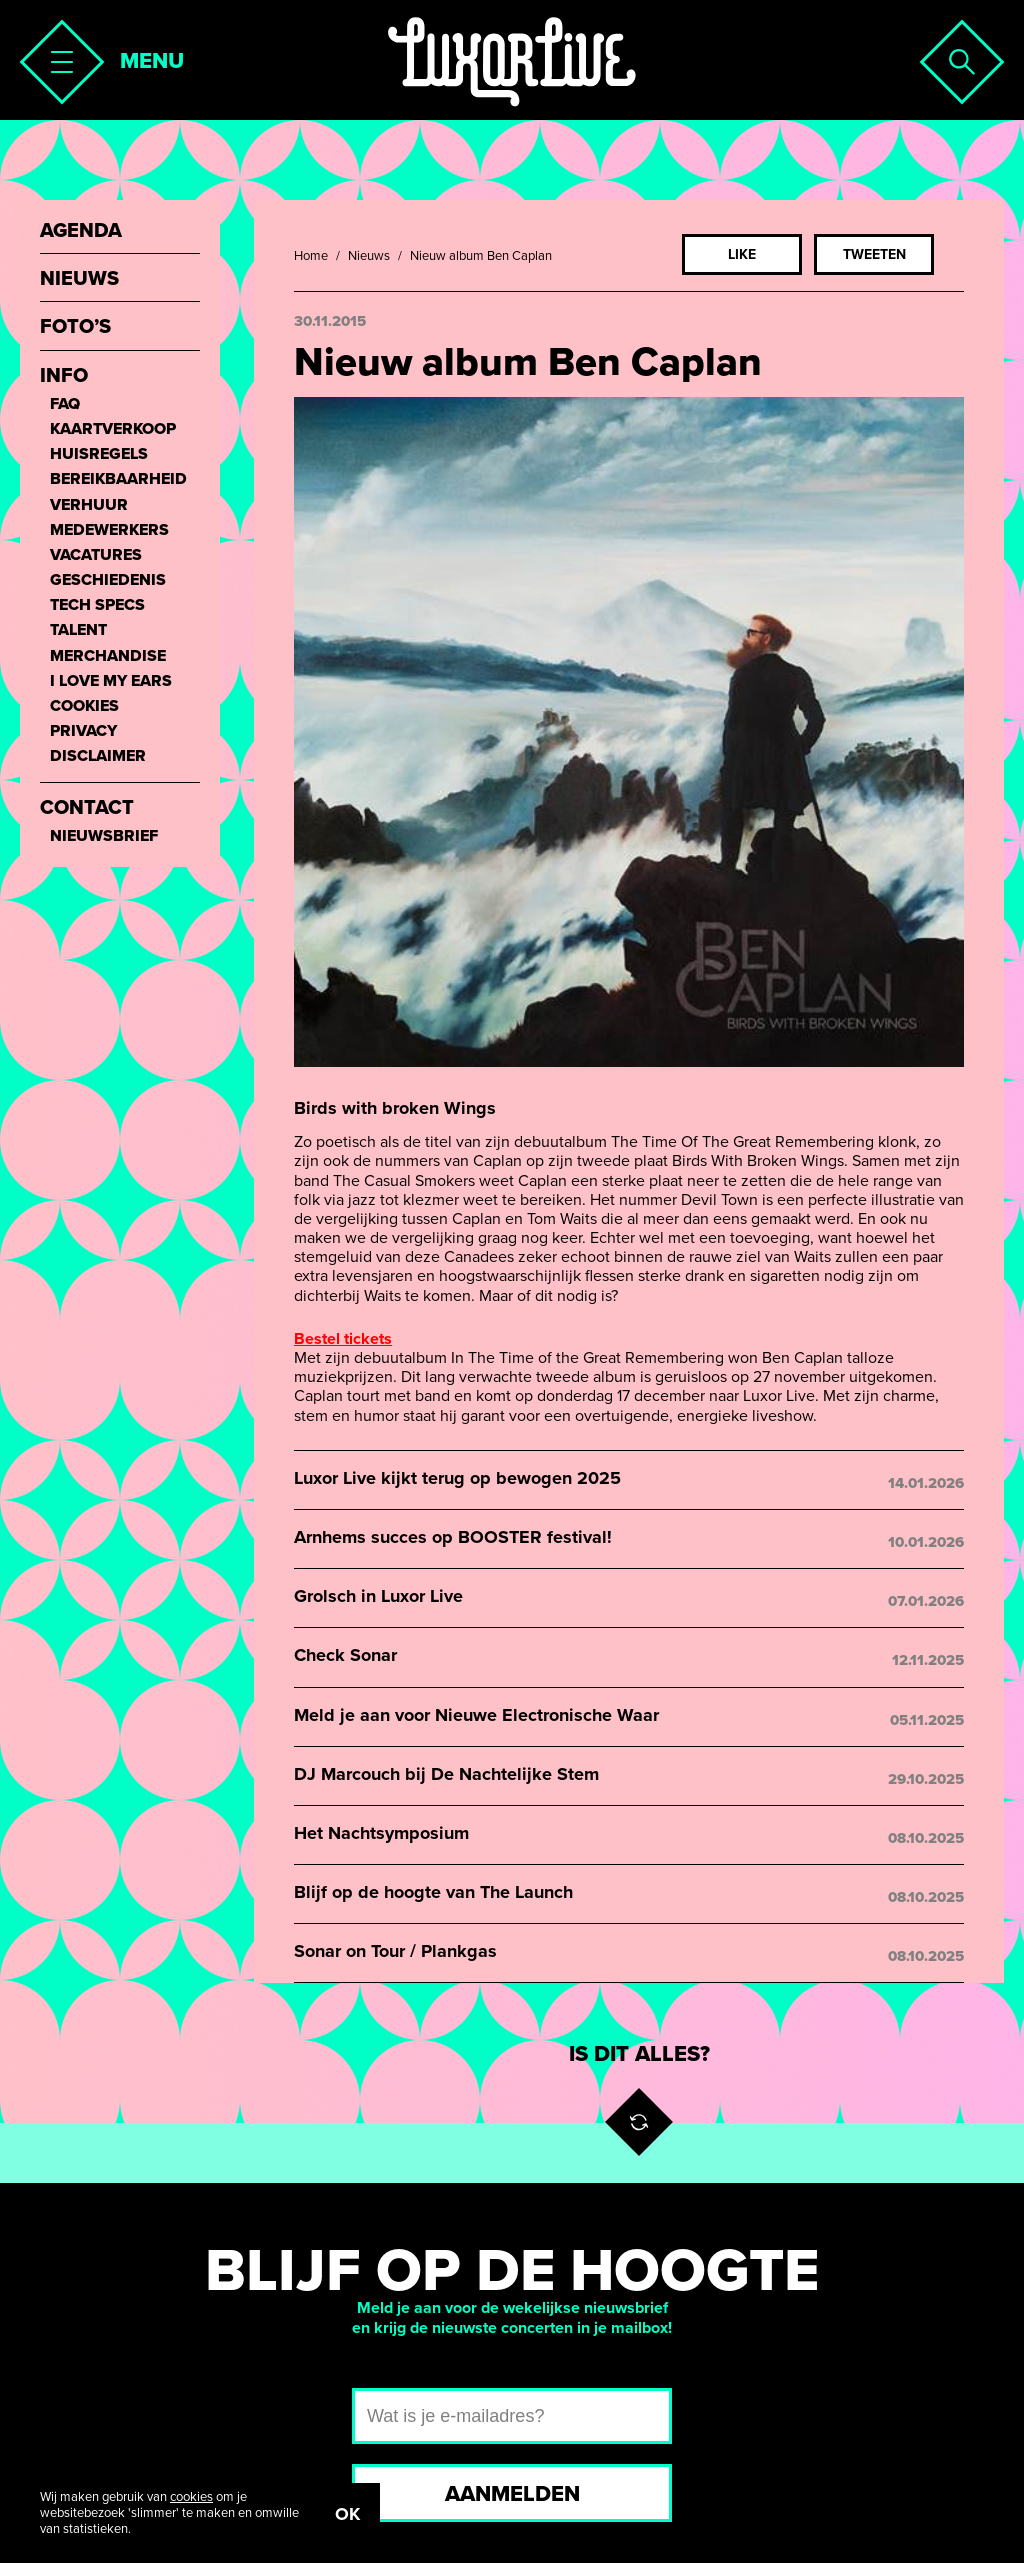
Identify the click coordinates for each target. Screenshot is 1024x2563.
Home (311, 256)
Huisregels (99, 454)
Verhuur (89, 505)
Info (64, 376)
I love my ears (111, 681)
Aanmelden (512, 2494)
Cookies (84, 706)
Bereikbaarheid (118, 479)
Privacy (83, 731)
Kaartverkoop (113, 429)
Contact (87, 808)
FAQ (65, 404)
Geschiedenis (108, 580)
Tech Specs (97, 605)
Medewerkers (109, 530)
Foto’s (75, 327)
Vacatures (96, 555)
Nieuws (369, 256)
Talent (78, 630)
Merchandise (108, 656)
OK (347, 2514)
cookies (191, 2497)
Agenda (81, 231)
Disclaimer (98, 756)
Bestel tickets (343, 1339)
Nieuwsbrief (104, 836)
